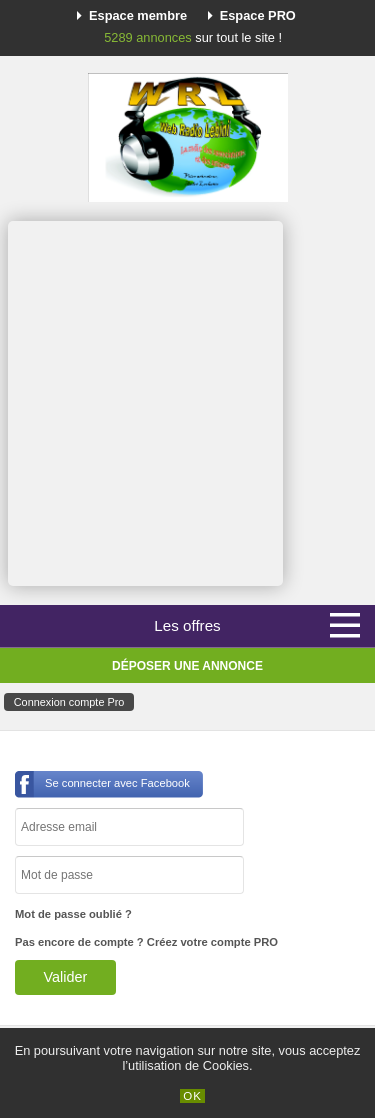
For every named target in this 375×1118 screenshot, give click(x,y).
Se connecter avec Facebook (117, 783)
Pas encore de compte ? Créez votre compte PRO (146, 942)
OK (192, 1096)
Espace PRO (258, 15)
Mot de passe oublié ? (73, 914)
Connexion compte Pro (69, 702)
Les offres (187, 625)
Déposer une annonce (187, 666)
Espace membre (138, 15)
